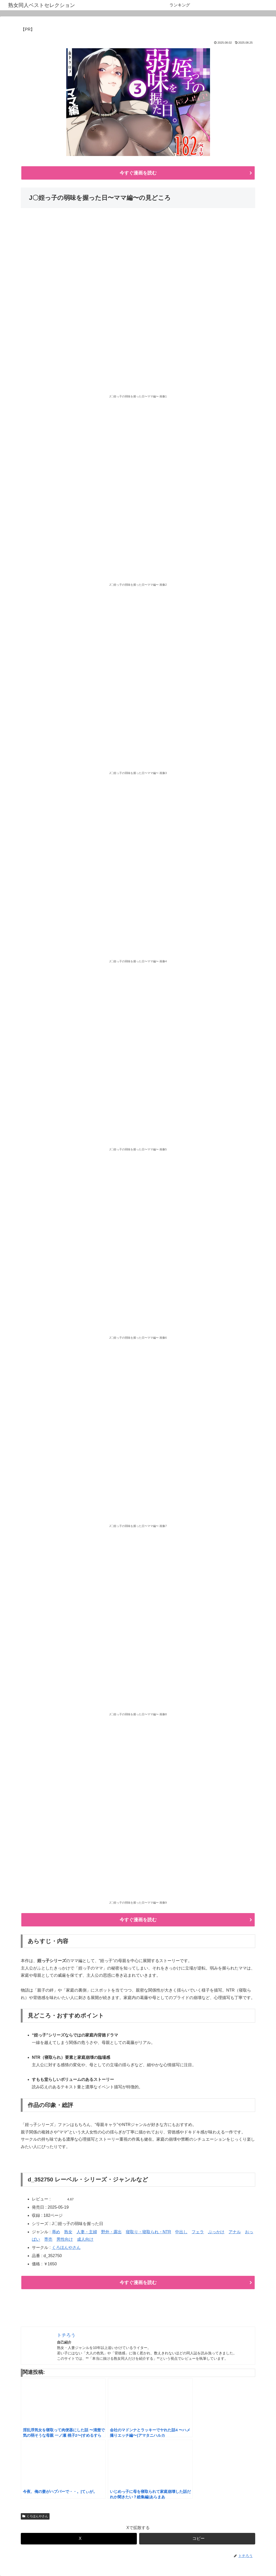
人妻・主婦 (87, 2232)
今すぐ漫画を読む (138, 172)
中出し (181, 2232)
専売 (48, 2239)
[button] (197, 2538)
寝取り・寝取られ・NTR (148, 2232)
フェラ (198, 2232)
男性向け (64, 2239)
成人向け (85, 2239)
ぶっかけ (216, 2232)
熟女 (68, 2232)
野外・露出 (111, 2232)
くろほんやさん (66, 2247)
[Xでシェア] (79, 2538)
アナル (235, 2232)
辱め (56, 2232)
